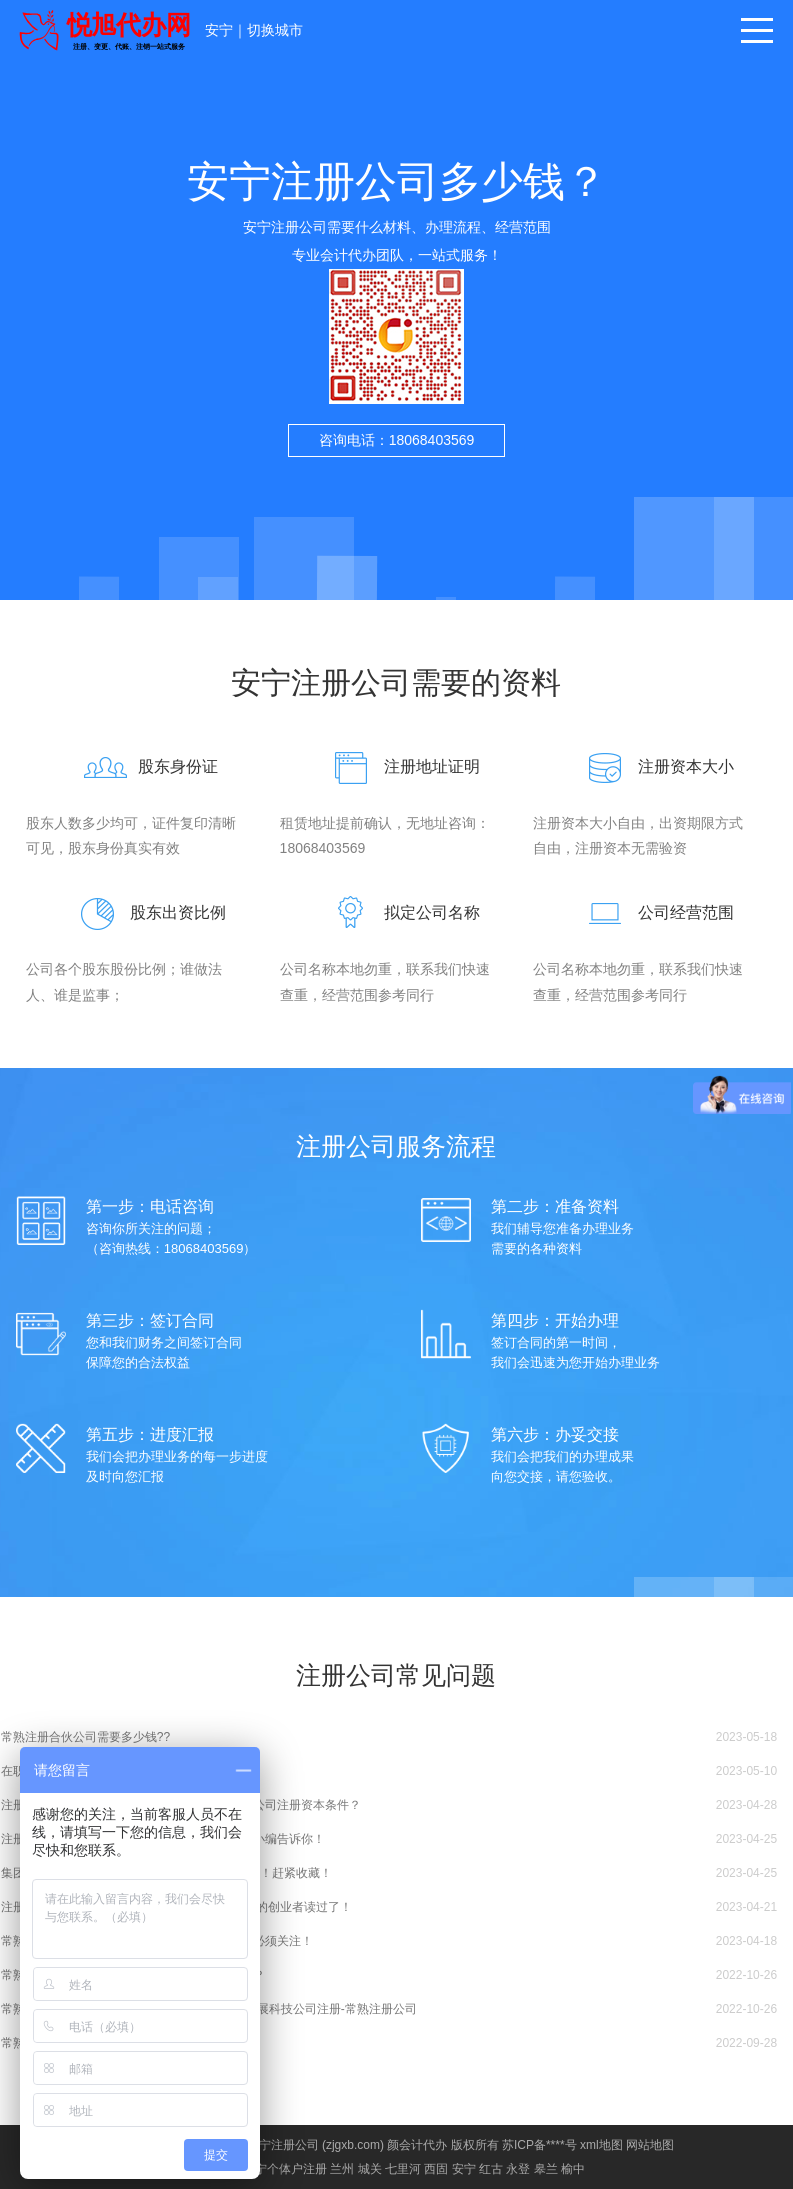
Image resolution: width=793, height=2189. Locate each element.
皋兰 (546, 2169)
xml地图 (601, 2145)
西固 (436, 2169)
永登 (518, 2169)
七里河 (403, 2169)
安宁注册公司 (283, 2145)
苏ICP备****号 (539, 2145)
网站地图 (650, 2145)
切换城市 (275, 30)
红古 (491, 2169)
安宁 (219, 30)
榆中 (573, 2169)
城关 (370, 2169)
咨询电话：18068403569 (397, 440)
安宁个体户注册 (285, 2169)
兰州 (342, 2169)
